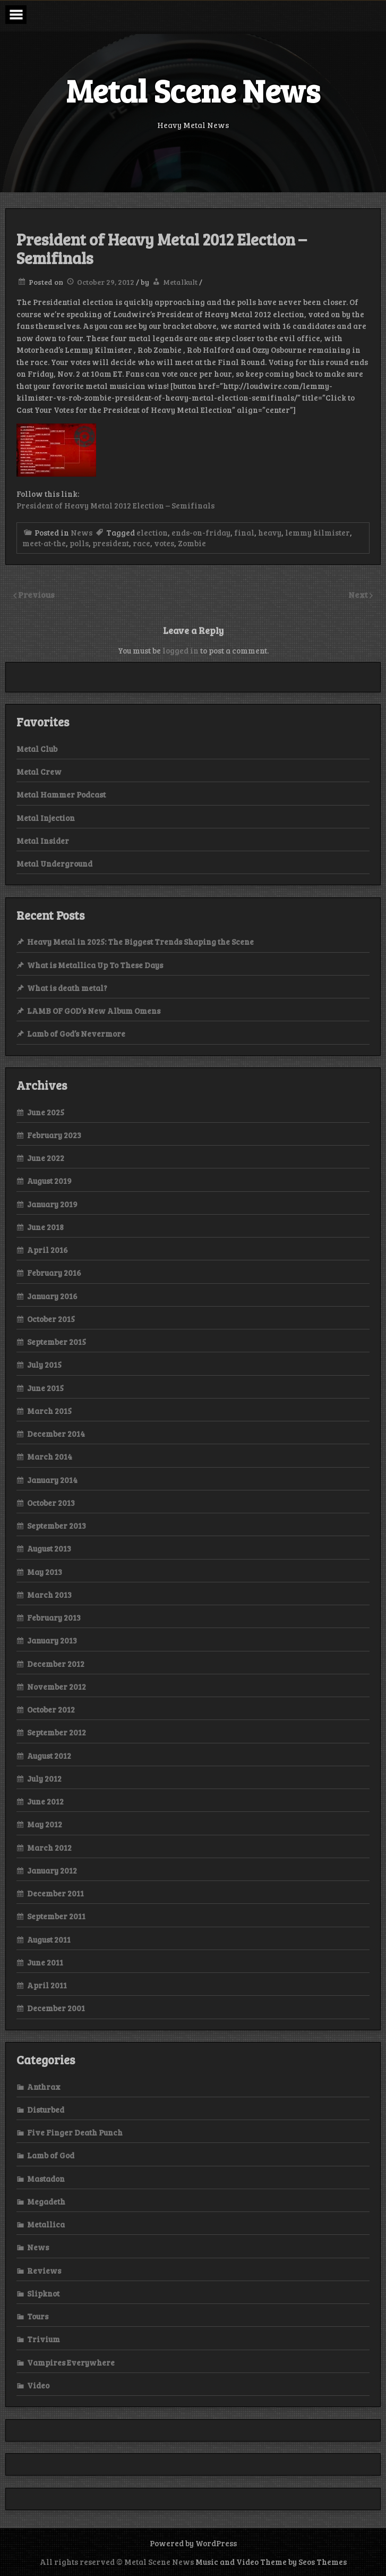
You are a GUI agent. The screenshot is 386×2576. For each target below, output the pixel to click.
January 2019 (52, 1204)
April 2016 (47, 1249)
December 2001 (56, 2008)
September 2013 (56, 1525)
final (244, 532)
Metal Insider (42, 840)
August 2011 (49, 1939)
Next (359, 594)
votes (164, 543)
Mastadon (46, 2178)
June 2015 (45, 1388)
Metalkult (180, 282)
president (110, 543)
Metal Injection (45, 817)
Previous (36, 594)
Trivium (43, 2339)
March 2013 (49, 1594)
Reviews (44, 2270)
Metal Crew (39, 771)
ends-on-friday (200, 532)
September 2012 (56, 1732)
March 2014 (49, 1456)
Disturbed (45, 2109)
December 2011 (55, 1893)
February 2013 (54, 1617)
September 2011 (56, 1916)
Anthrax (44, 2086)
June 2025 (45, 1112)
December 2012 (55, 1663)
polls (79, 543)
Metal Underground (54, 863)
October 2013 (51, 1502)
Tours (37, 2316)
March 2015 (49, 1410)
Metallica (46, 2224)
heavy (269, 532)
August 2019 (49, 1180)
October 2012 (51, 1709)
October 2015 (51, 1319)
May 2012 (44, 1824)
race (141, 543)
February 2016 (54, 1272)
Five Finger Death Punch (75, 2132)
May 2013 (44, 1571)
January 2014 (52, 1480)
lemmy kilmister (317, 532)
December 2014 (56, 1433)
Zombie (192, 543)
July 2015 (44, 1364)
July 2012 (44, 1778)
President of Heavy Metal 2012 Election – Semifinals (115, 505)
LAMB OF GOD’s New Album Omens (93, 1010)
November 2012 (56, 1686)
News (81, 532)
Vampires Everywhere (71, 2362)
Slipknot (43, 2293)
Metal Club (36, 748)
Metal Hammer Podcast (61, 794)
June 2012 (45, 1801)
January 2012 (52, 1870)
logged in (180, 650)
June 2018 (45, 1227)
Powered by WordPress (193, 2543)
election (152, 532)
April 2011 (47, 1985)
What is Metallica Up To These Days (95, 965)
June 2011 (45, 1962)
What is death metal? (67, 987)
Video (38, 2385)
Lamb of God (50, 2155)
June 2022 (45, 1158)
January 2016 (52, 1296)
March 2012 (49, 1847)
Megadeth (46, 2201)
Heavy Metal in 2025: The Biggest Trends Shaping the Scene (140, 941)
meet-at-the (44, 543)
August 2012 (49, 1755)
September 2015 (56, 1341)
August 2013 (49, 1548)
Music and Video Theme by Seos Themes (271, 2561)
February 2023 (54, 1135)
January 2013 (52, 1640)
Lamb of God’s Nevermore (76, 1033)
